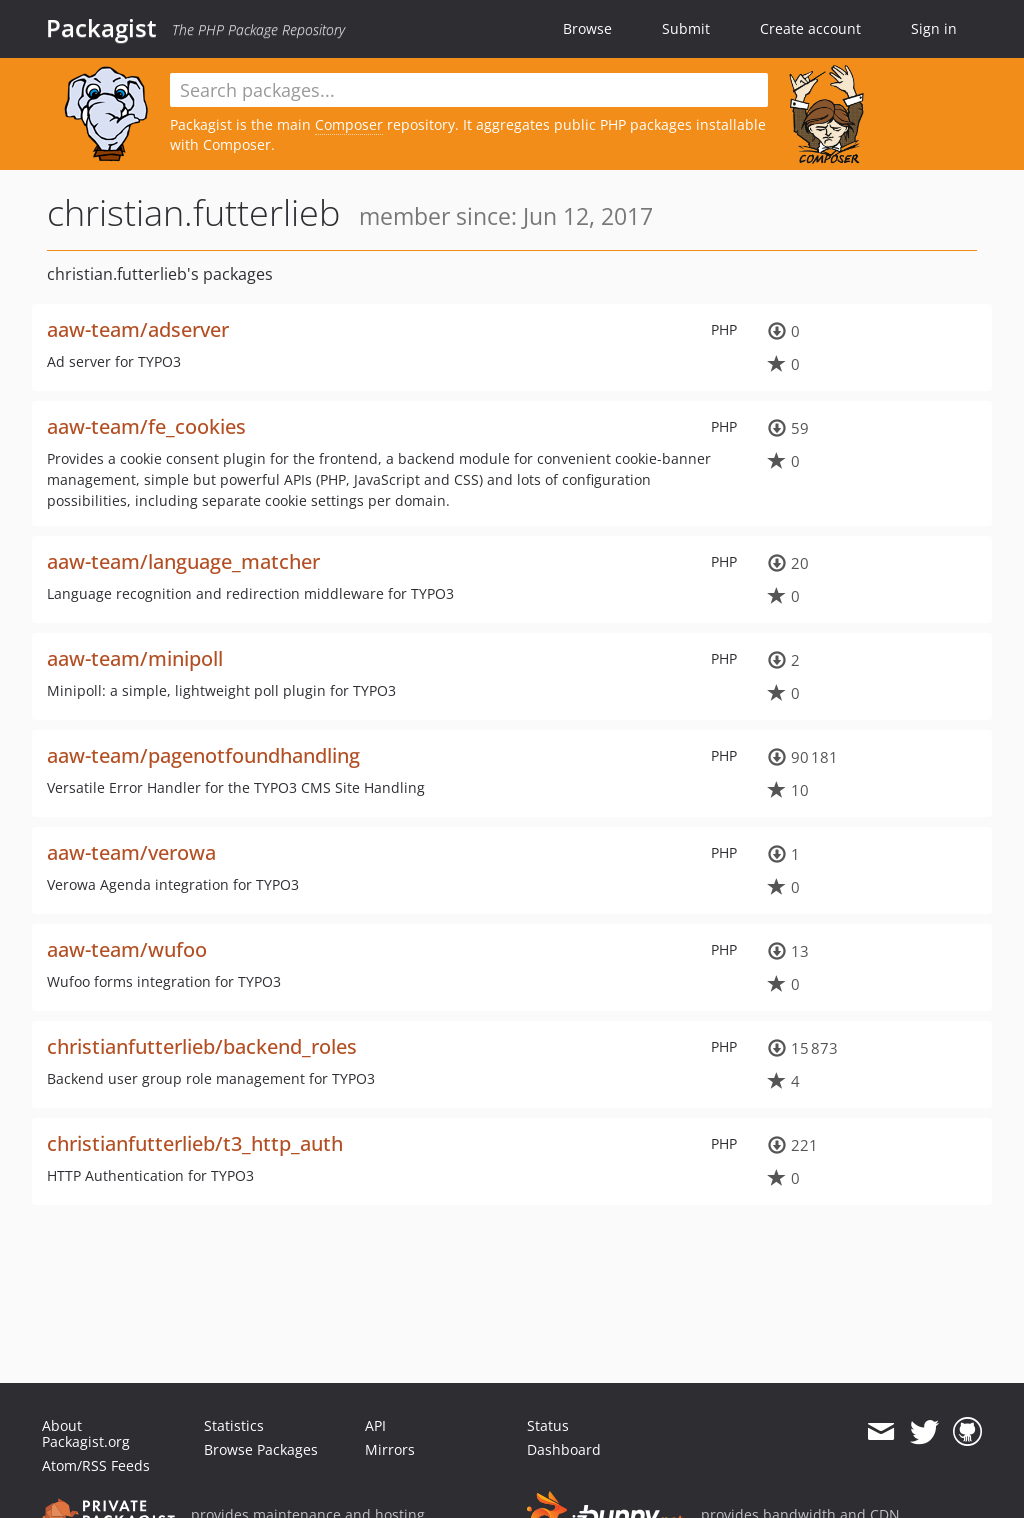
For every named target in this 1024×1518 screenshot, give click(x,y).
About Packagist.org (86, 1433)
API (375, 1425)
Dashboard (564, 1449)
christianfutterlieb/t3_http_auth (195, 1143)
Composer (349, 124)
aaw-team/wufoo (127, 949)
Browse (587, 28)
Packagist (101, 28)
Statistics (234, 1425)
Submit (686, 28)
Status (548, 1425)
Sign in (934, 28)
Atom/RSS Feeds (96, 1465)
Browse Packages (261, 1449)
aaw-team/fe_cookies (146, 426)
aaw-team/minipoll (135, 658)
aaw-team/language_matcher (183, 561)
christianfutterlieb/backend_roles (202, 1046)
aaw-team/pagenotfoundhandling (203, 755)
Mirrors (390, 1449)
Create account (810, 28)
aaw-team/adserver (138, 329)
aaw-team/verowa (131, 852)
